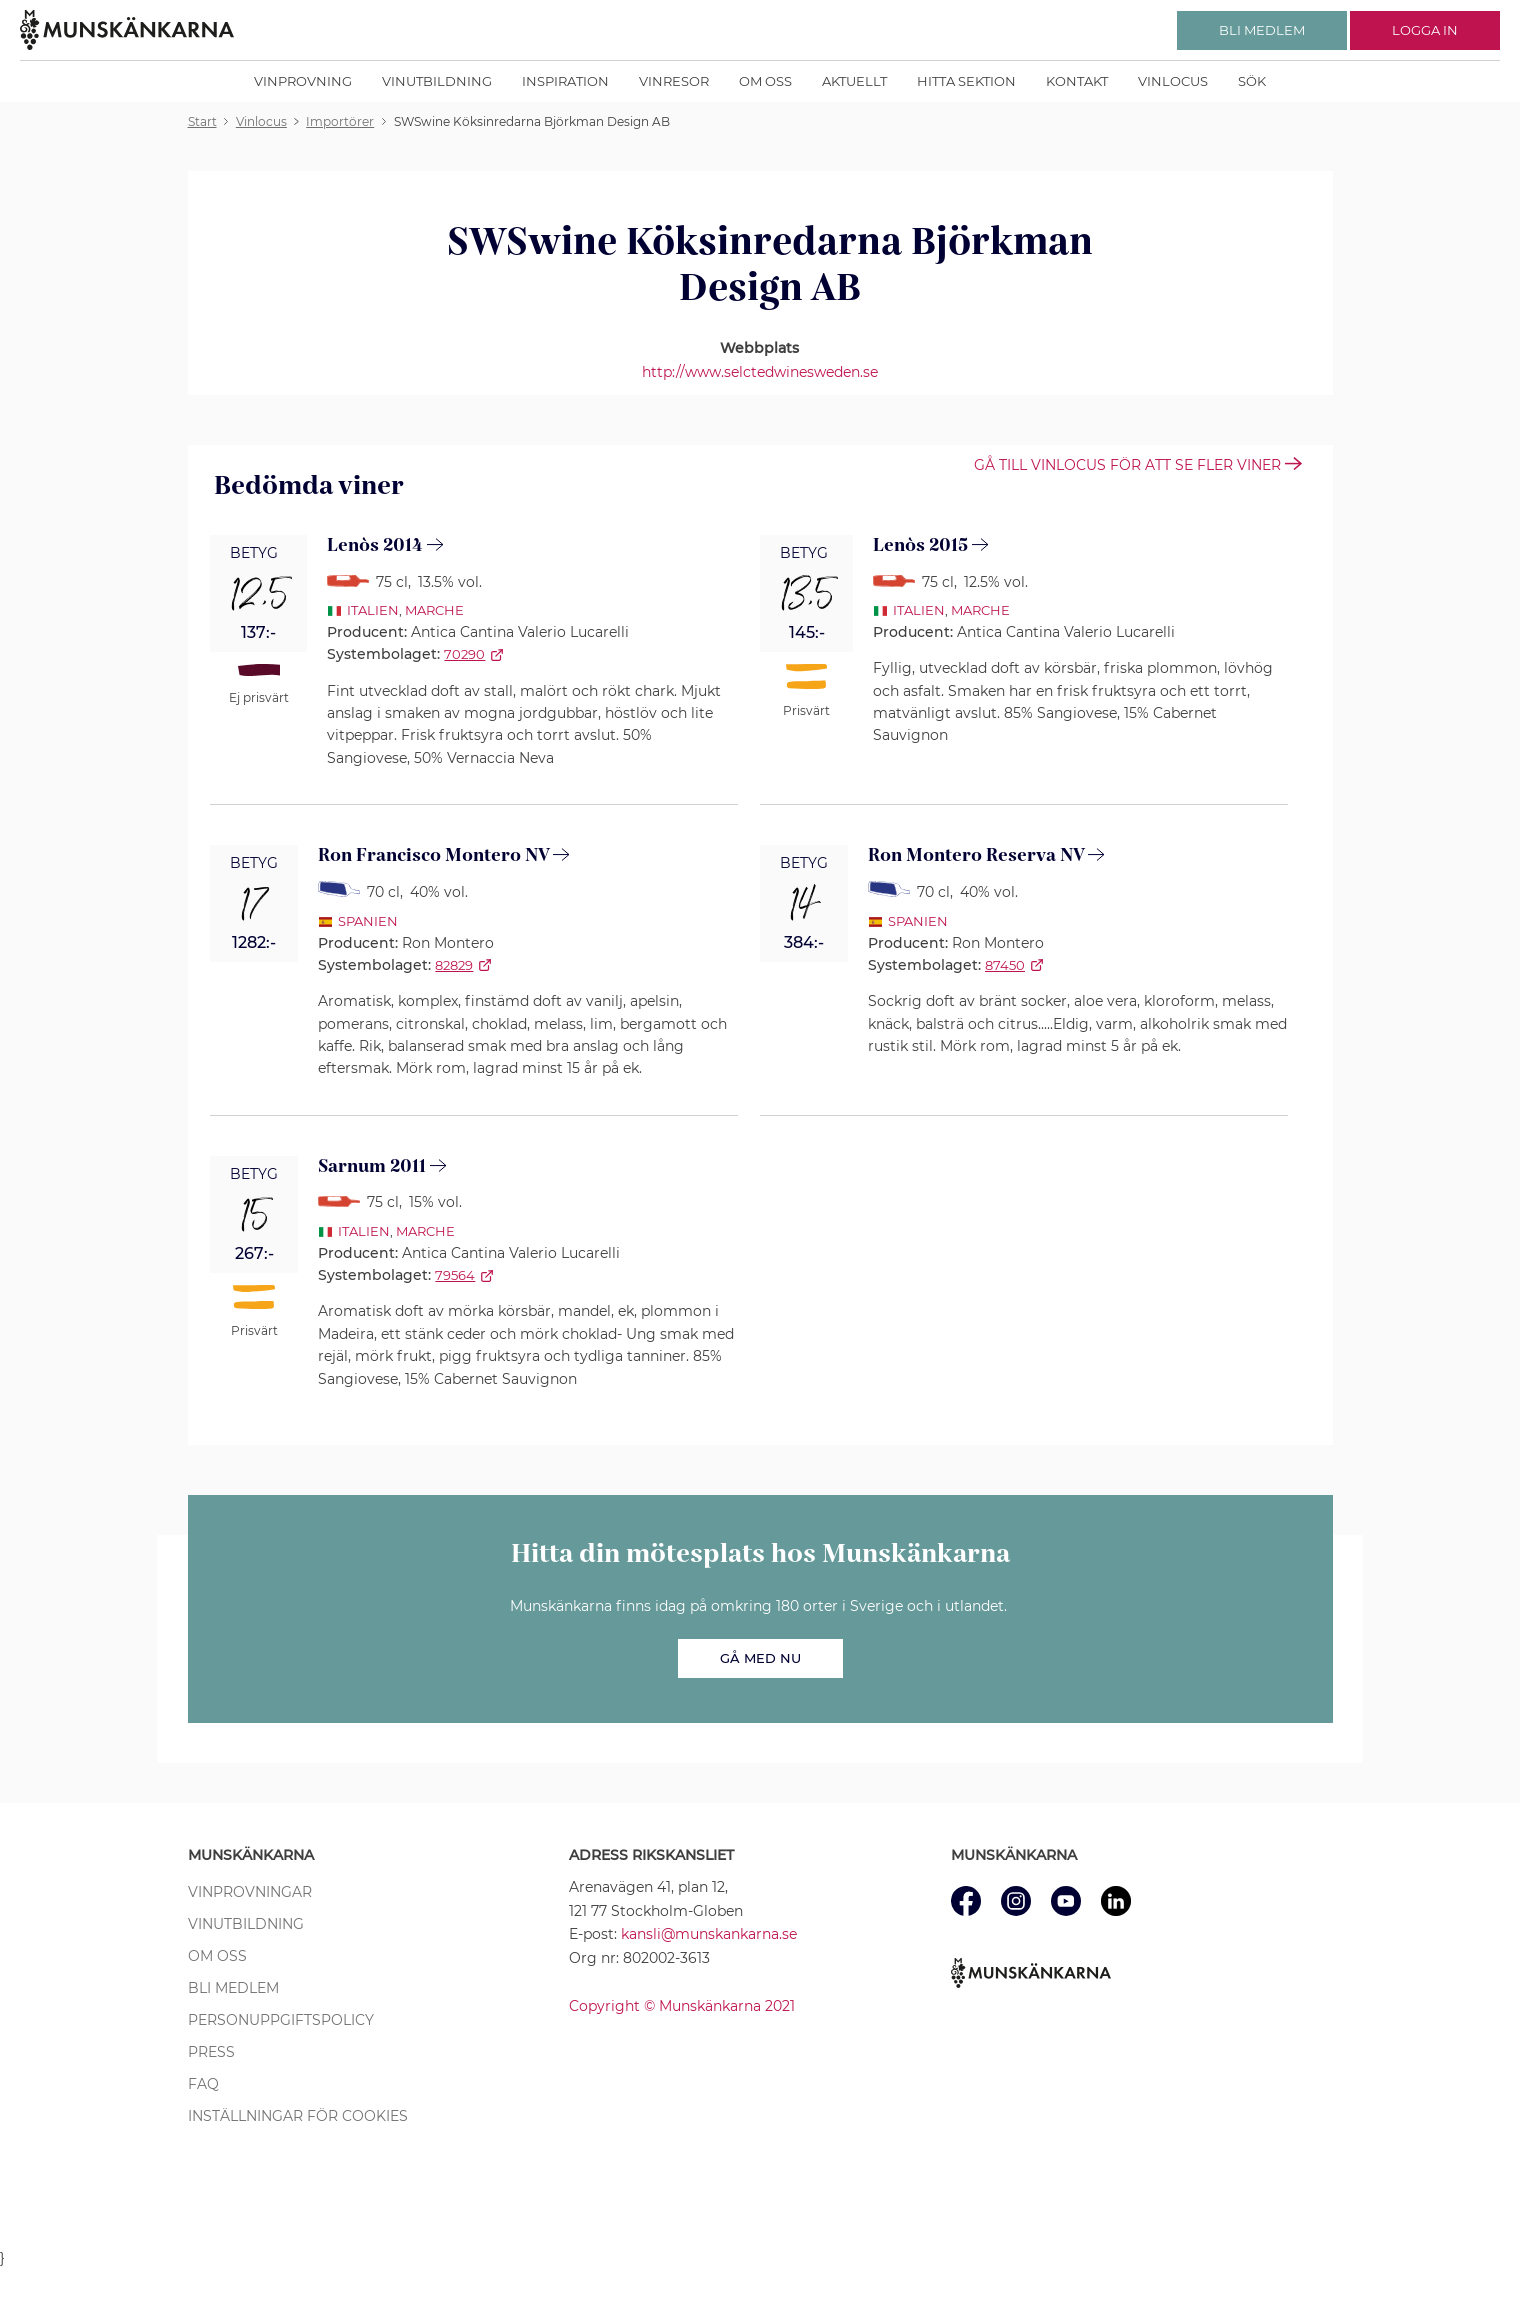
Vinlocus (1173, 81)
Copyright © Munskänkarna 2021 (682, 2006)
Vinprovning (303, 81)
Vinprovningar (250, 1892)
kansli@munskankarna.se (709, 1934)
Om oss (765, 81)
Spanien (368, 921)
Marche (434, 610)
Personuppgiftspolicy (281, 2020)
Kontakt (1077, 81)
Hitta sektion (966, 81)
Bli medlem (233, 1988)
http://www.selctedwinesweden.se (760, 372)
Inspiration (565, 81)
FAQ (203, 2084)
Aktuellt (854, 81)
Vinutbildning (437, 81)
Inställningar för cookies (298, 2116)
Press (211, 2052)
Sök (1252, 81)
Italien (373, 610)
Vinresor (674, 81)
